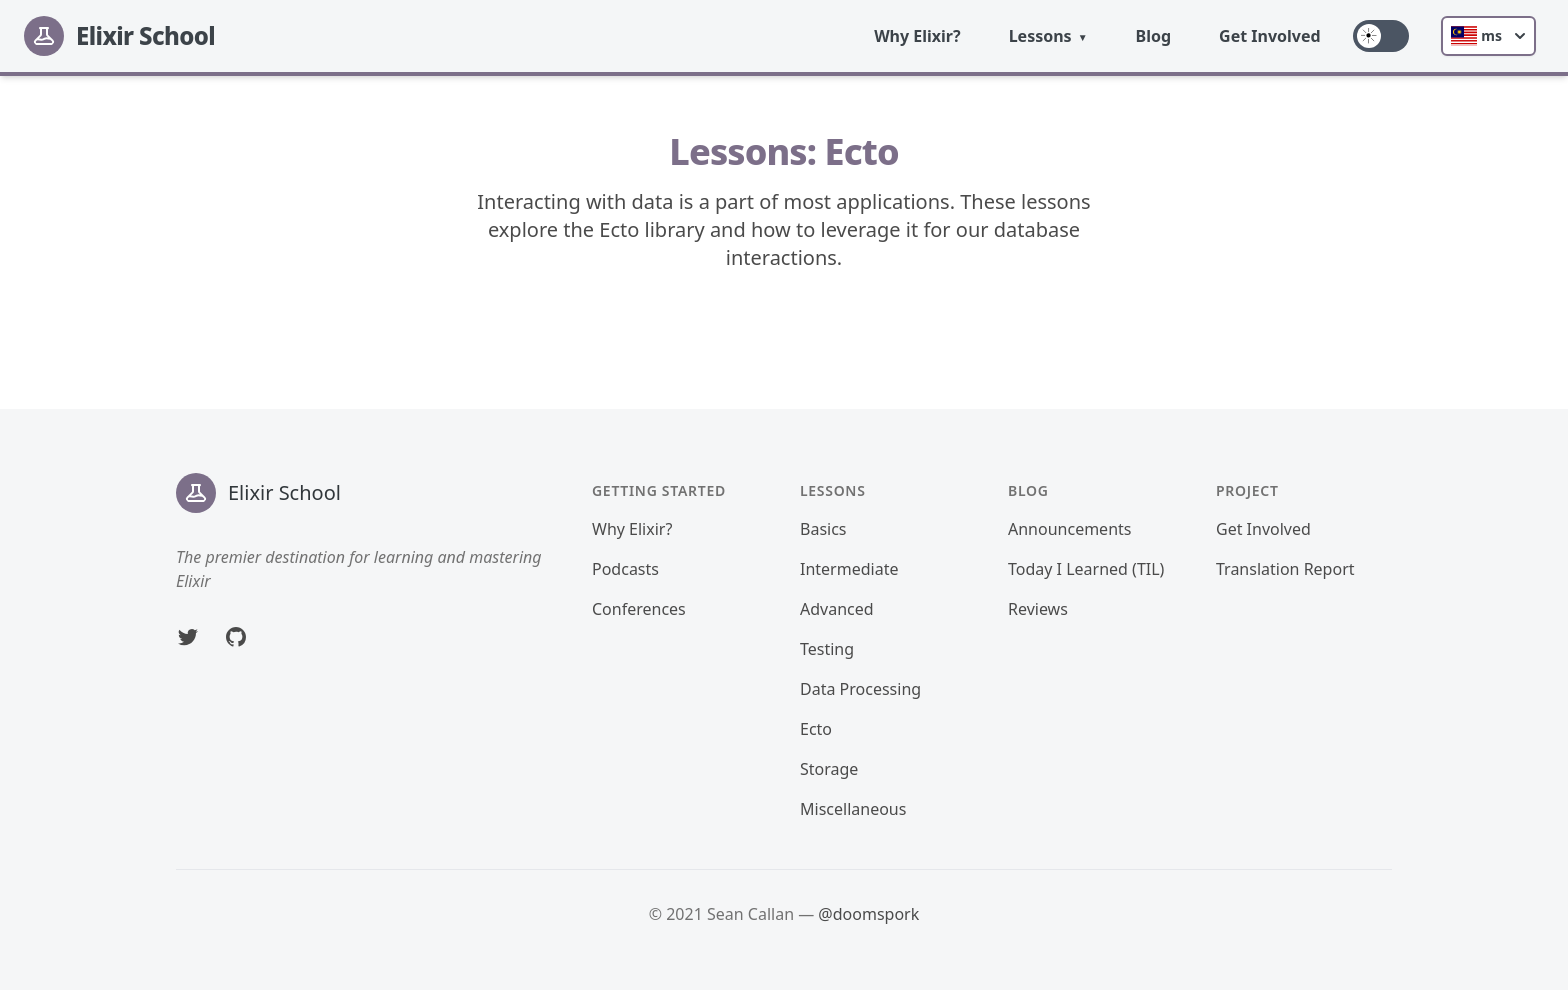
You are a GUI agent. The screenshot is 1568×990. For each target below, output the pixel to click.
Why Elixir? (917, 36)
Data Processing (860, 689)
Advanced (837, 609)
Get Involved (1270, 36)
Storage (829, 769)
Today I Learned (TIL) (1086, 569)
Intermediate (849, 569)
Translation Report (1285, 569)
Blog (1154, 36)
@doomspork (868, 914)
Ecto (816, 729)
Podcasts (625, 569)
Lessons (1040, 36)
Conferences (639, 609)
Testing (827, 649)
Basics (823, 529)
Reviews (1038, 609)
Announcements (1069, 529)
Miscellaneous (853, 809)
